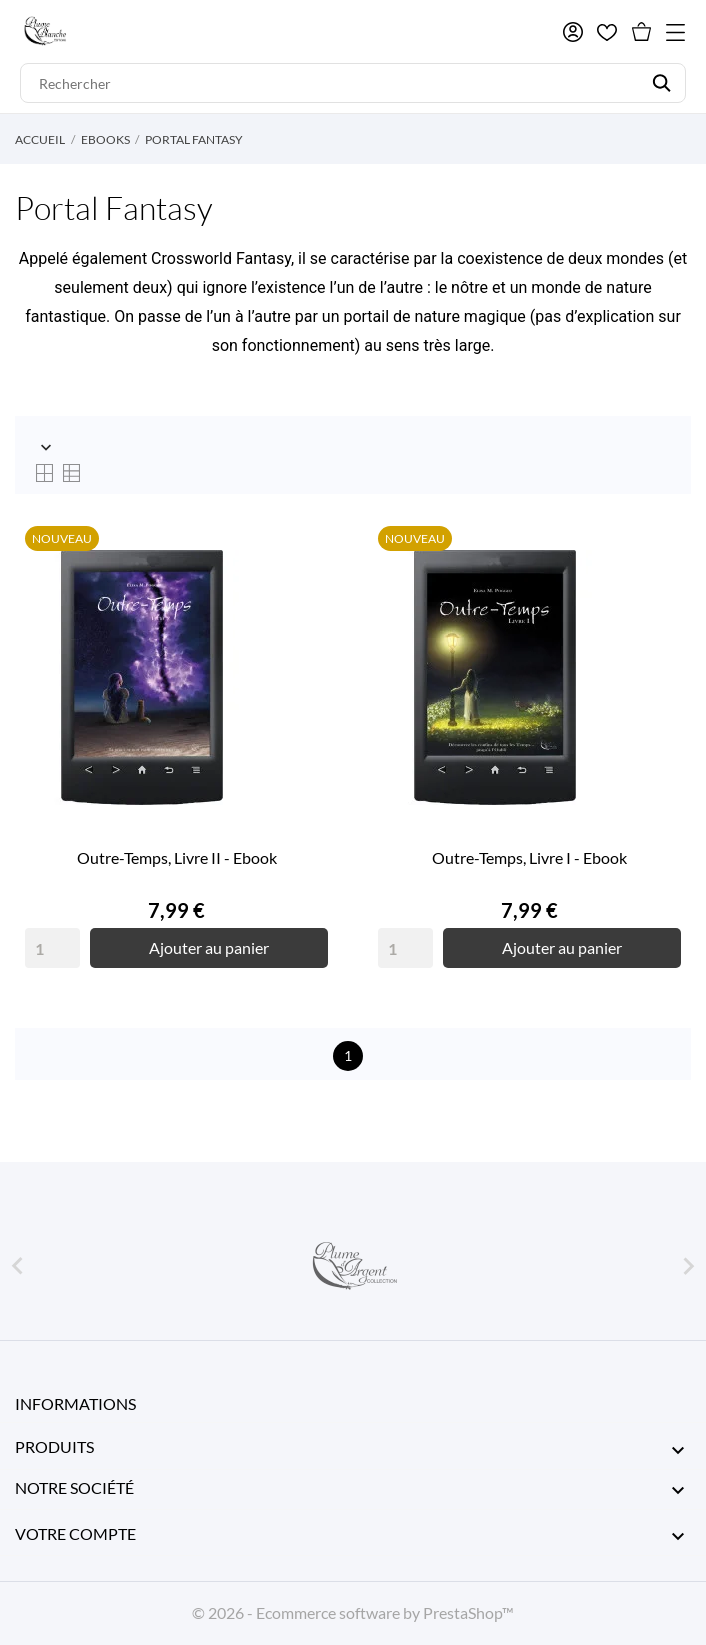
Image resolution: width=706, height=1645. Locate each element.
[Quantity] (52, 948)
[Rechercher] (353, 83)
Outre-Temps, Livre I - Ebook (529, 857)
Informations (75, 1403)
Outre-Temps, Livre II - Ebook (177, 857)
